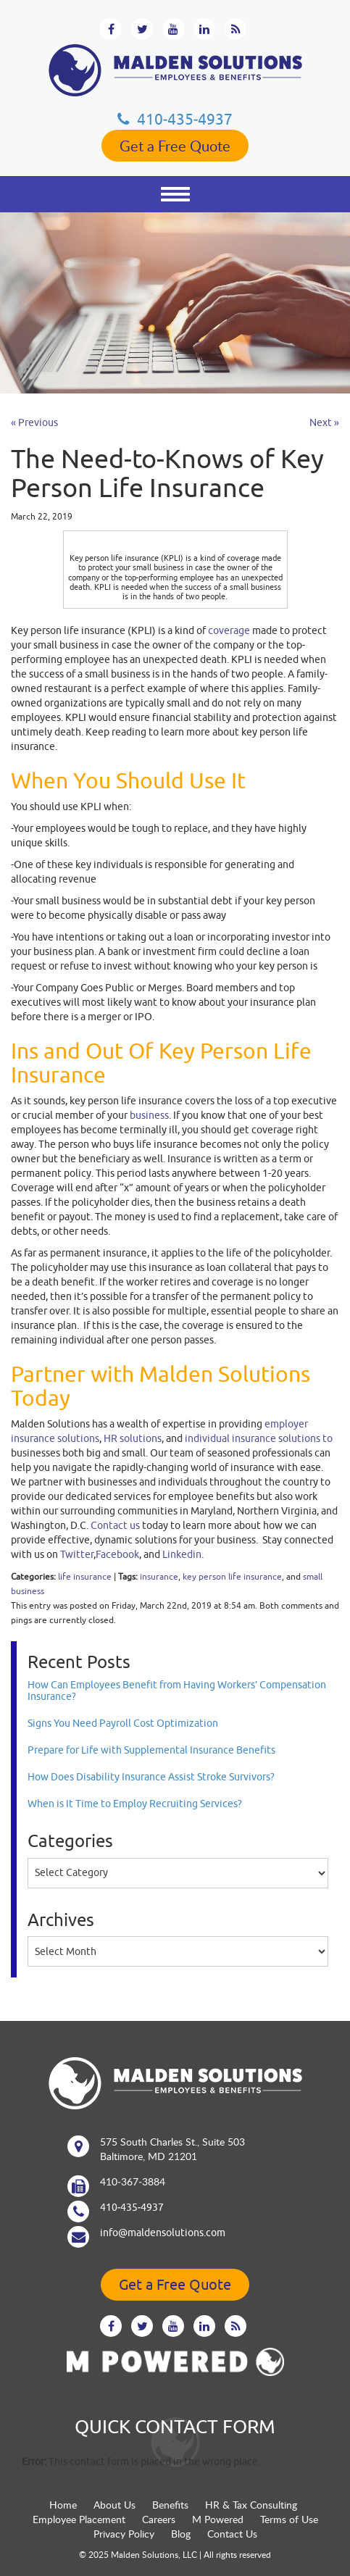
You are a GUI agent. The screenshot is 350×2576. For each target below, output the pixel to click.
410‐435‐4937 (175, 119)
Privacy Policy (123, 2533)
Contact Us (232, 2533)
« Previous (34, 422)
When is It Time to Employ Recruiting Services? (135, 1803)
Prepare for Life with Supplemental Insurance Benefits (151, 1750)
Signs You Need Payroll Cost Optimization (123, 1723)
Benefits (170, 2505)
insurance (159, 1576)
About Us (114, 2505)
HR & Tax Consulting (251, 2505)
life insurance (85, 1576)
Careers (158, 2519)
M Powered (217, 2519)
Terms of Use (289, 2519)
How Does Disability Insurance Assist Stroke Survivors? (151, 1777)
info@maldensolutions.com (162, 2232)
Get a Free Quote (175, 146)
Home (63, 2505)
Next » (324, 422)
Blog (181, 2533)
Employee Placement (79, 2519)
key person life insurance (232, 1576)
